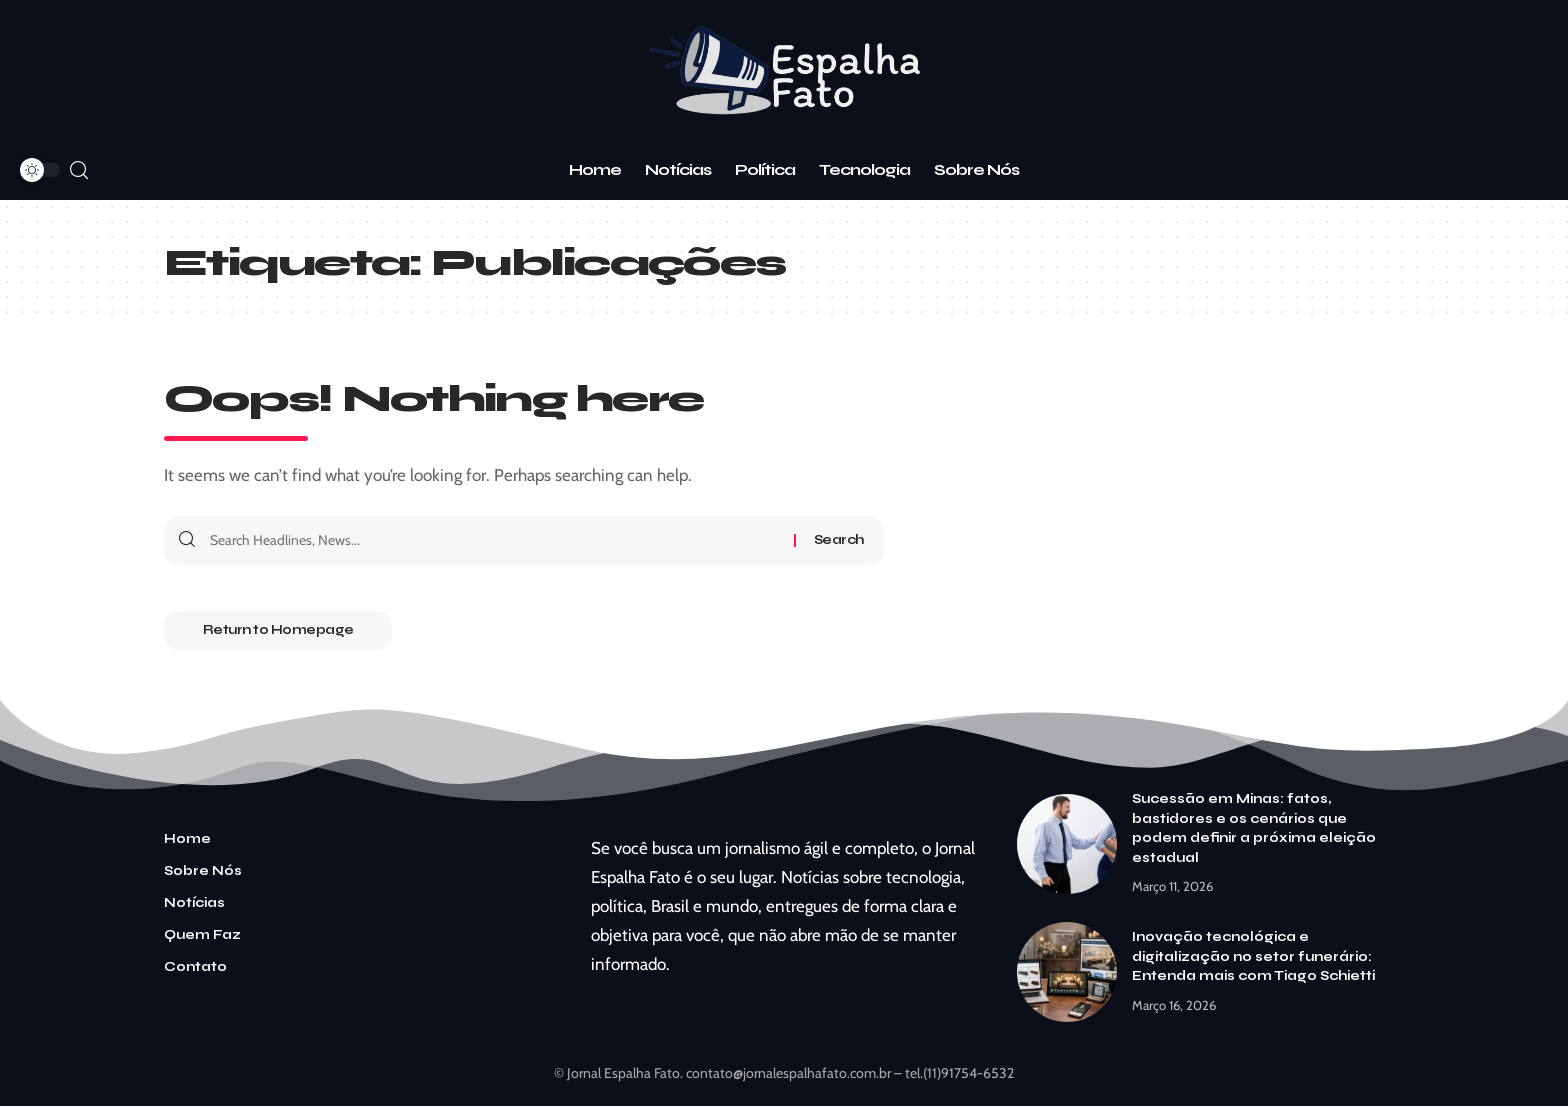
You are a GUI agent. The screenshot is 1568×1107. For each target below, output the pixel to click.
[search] (79, 170)
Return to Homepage (279, 631)
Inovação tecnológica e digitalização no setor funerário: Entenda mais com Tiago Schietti (1253, 957)
